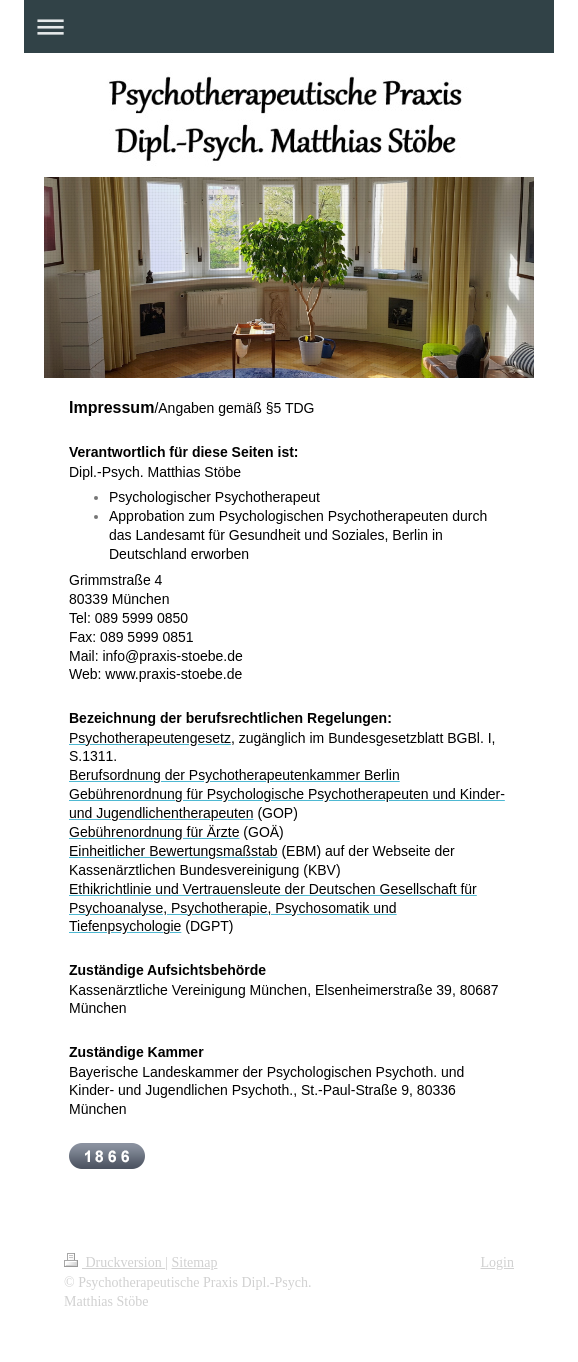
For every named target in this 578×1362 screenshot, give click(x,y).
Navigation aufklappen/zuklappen (289, 26)
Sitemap (195, 1262)
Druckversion (114, 1262)
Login (497, 1262)
